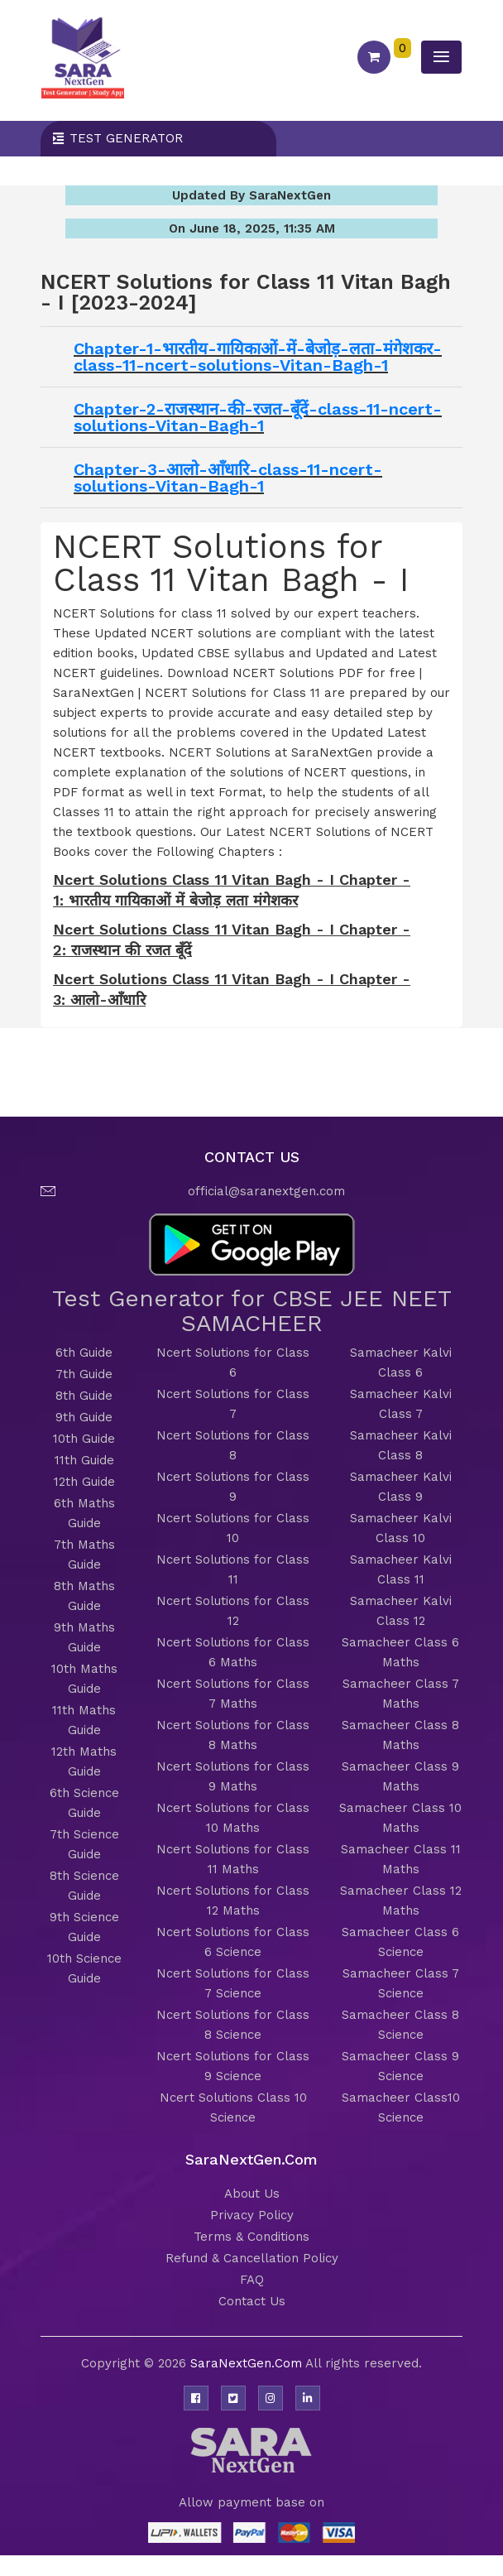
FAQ (252, 2279)
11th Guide (84, 1460)
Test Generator (126, 138)
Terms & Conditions (251, 2236)
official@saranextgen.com (266, 1191)
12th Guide (84, 1481)
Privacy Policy (252, 2215)
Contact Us (251, 2301)
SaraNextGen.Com (247, 2363)
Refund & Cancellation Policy (251, 2258)
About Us (252, 2193)
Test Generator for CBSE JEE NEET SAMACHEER (252, 1311)
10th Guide (84, 1438)
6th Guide (84, 1352)
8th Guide (84, 1395)
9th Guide (84, 1417)
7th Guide (84, 1374)
